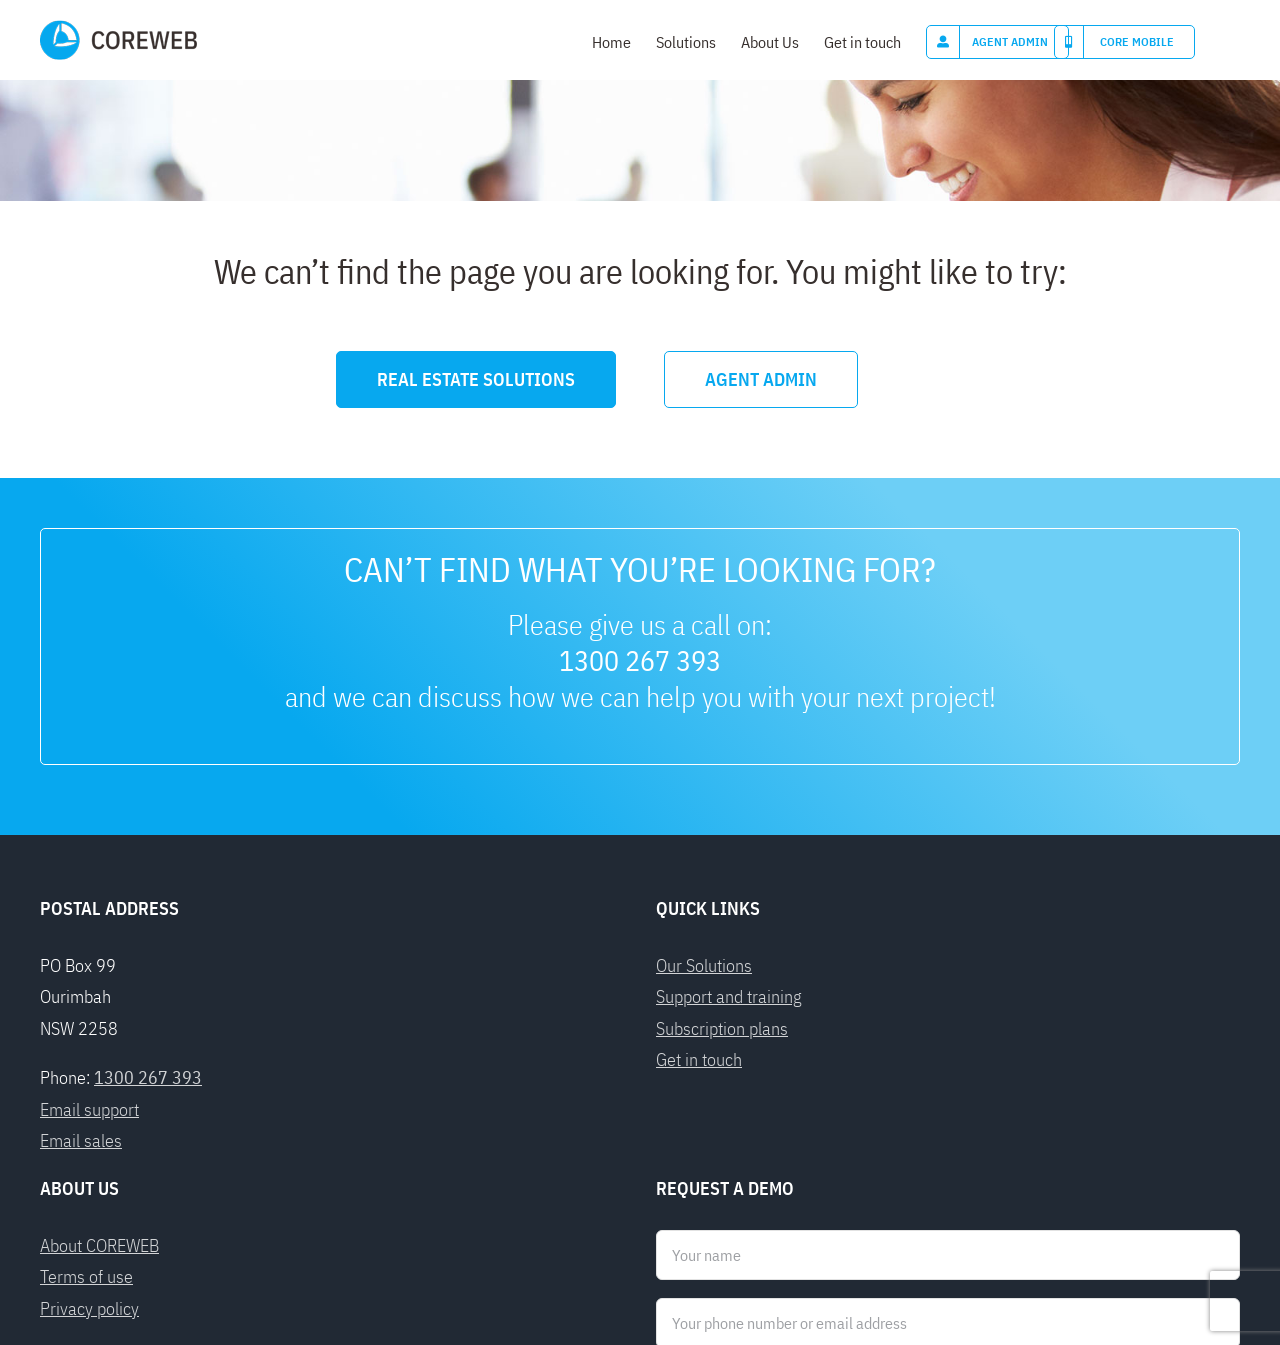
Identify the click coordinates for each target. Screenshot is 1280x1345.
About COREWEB (99, 956)
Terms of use (86, 987)
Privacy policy (89, 1019)
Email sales (81, 851)
